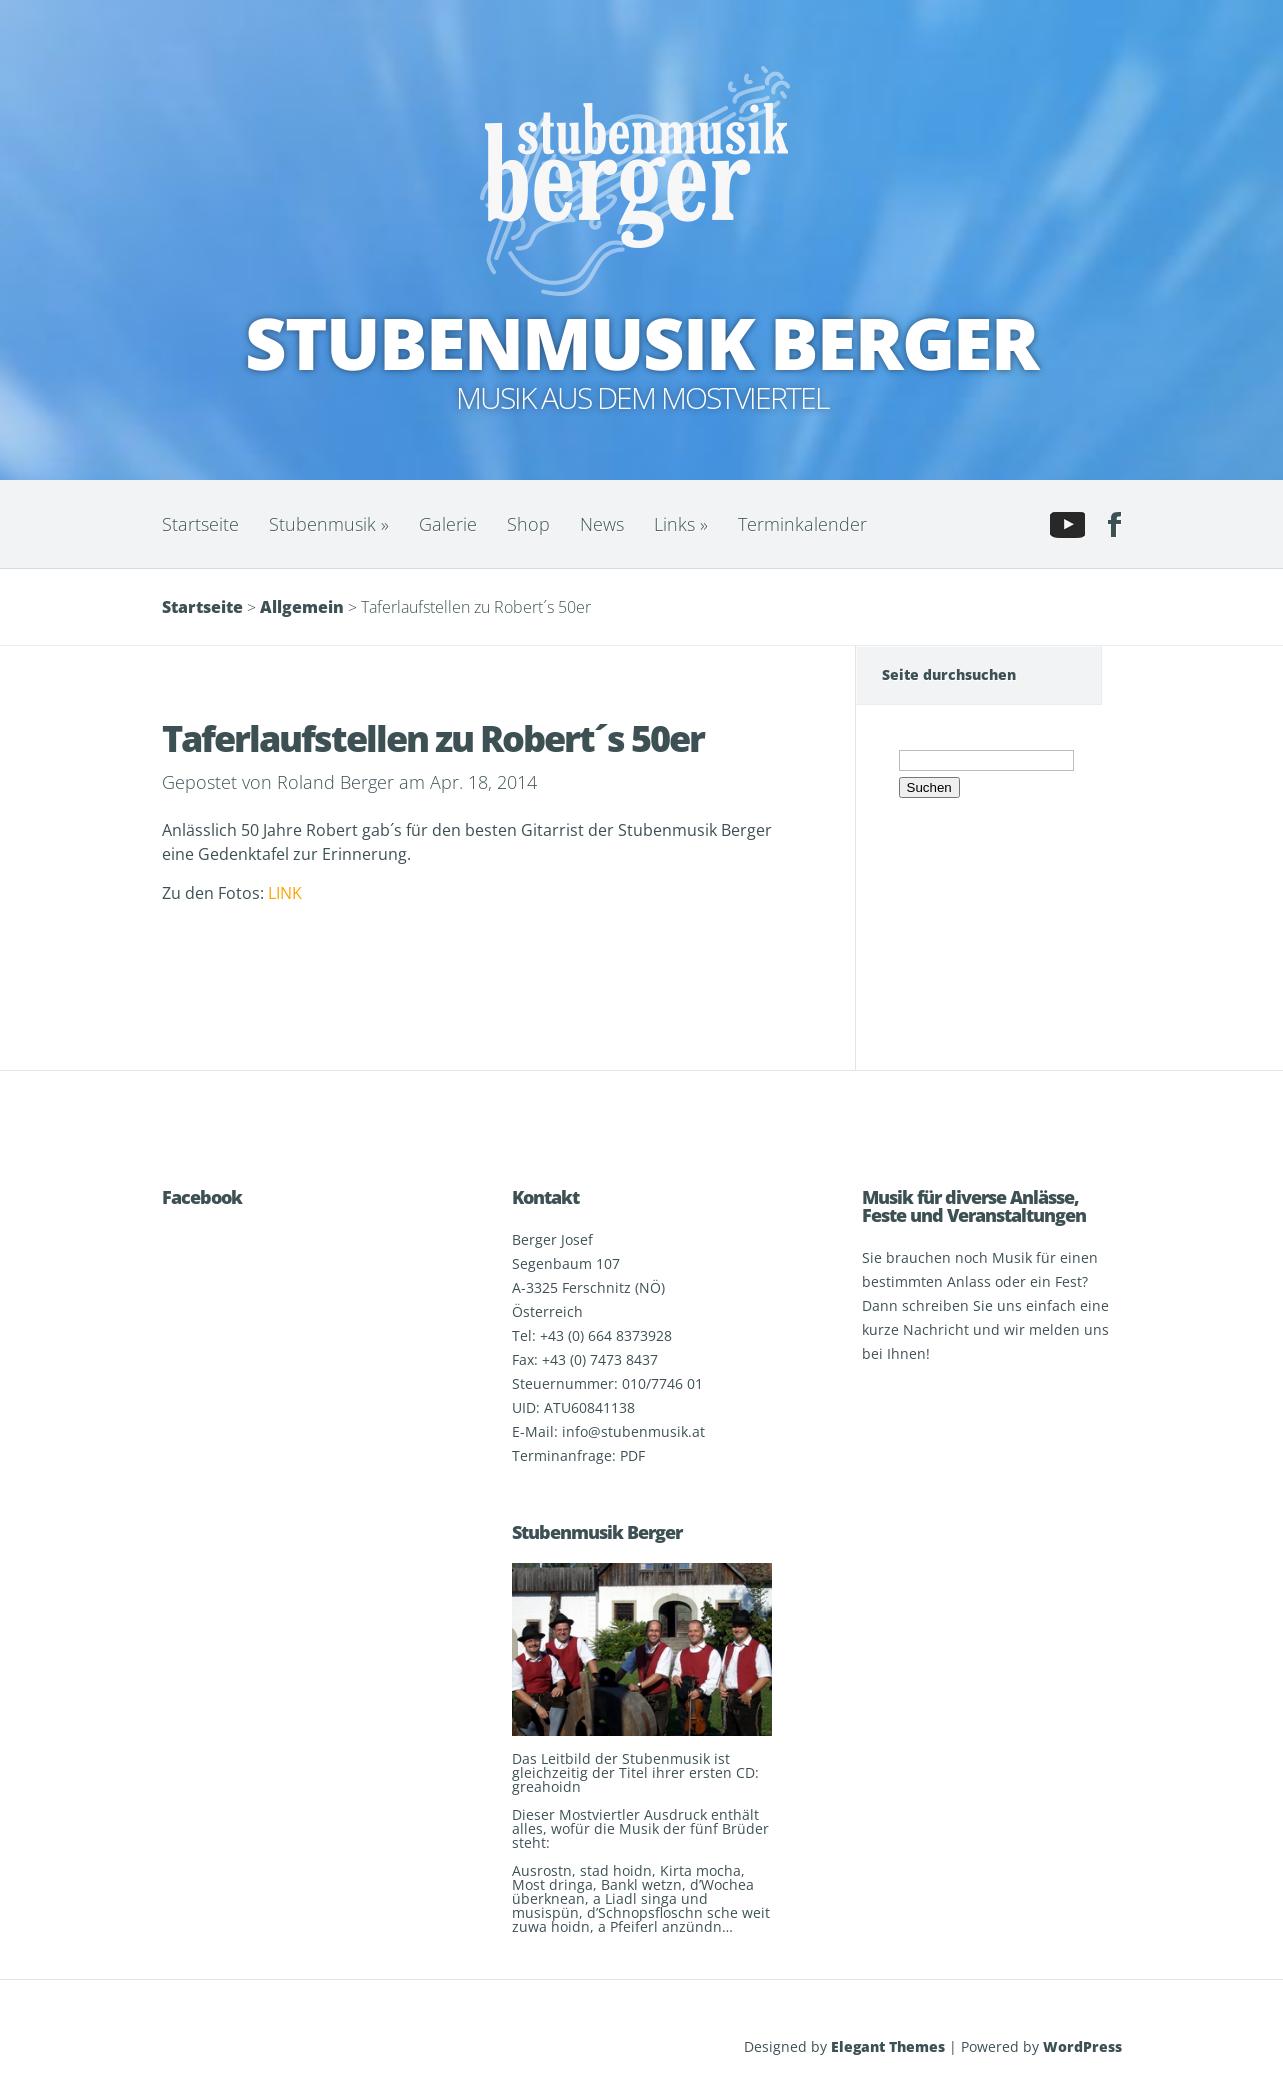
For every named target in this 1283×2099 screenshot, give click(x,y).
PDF (632, 1455)
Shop (528, 524)
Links (681, 524)
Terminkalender (802, 524)
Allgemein (302, 607)
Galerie (448, 524)
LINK (285, 893)
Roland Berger (335, 782)
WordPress (1082, 2046)
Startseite (200, 524)
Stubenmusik (329, 524)
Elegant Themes (888, 2046)
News (602, 524)
